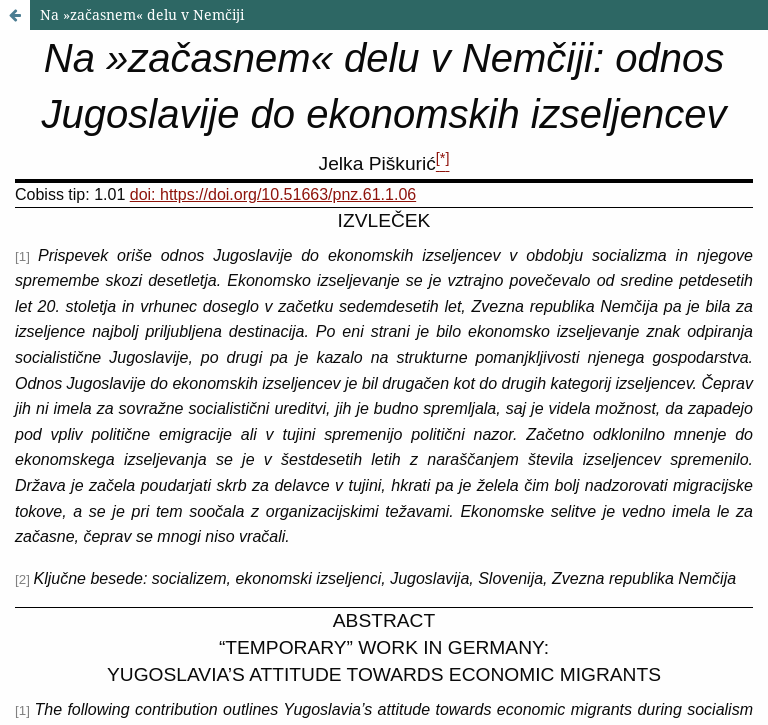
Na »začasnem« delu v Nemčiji (142, 14)
